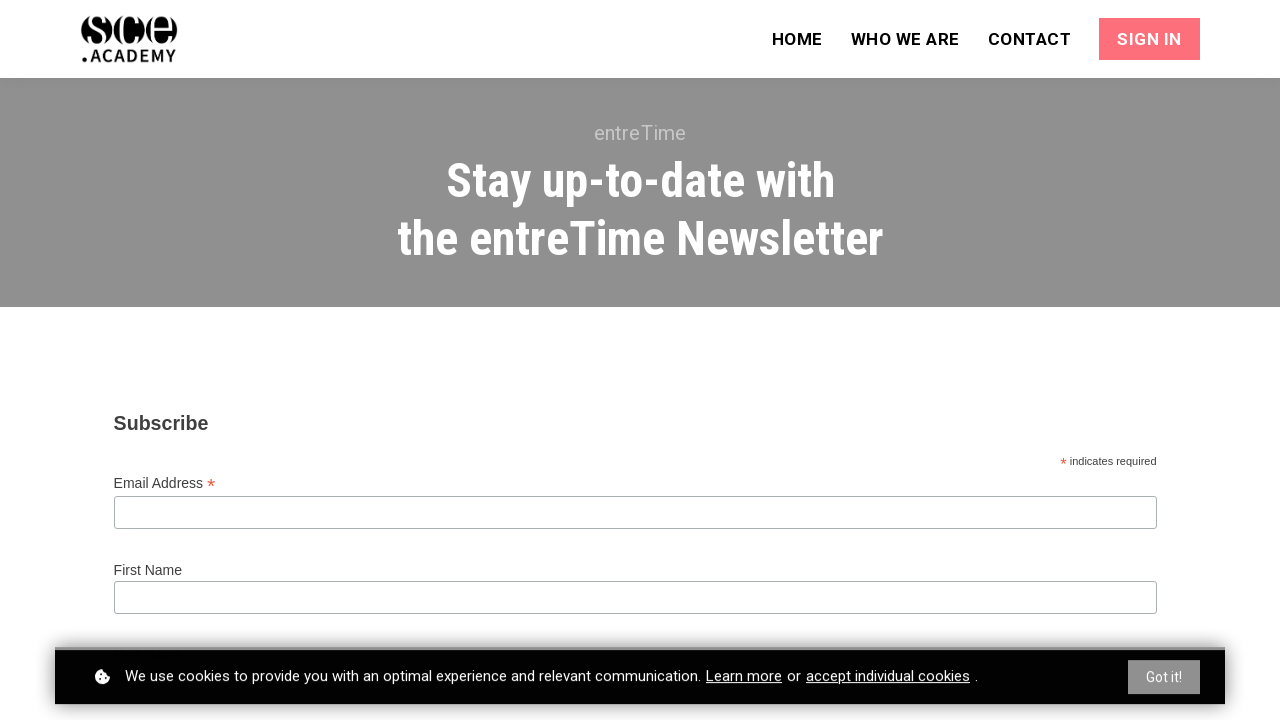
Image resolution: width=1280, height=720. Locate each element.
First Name (148, 570)
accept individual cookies (888, 680)
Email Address (165, 483)
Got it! (1164, 681)
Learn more (744, 680)
